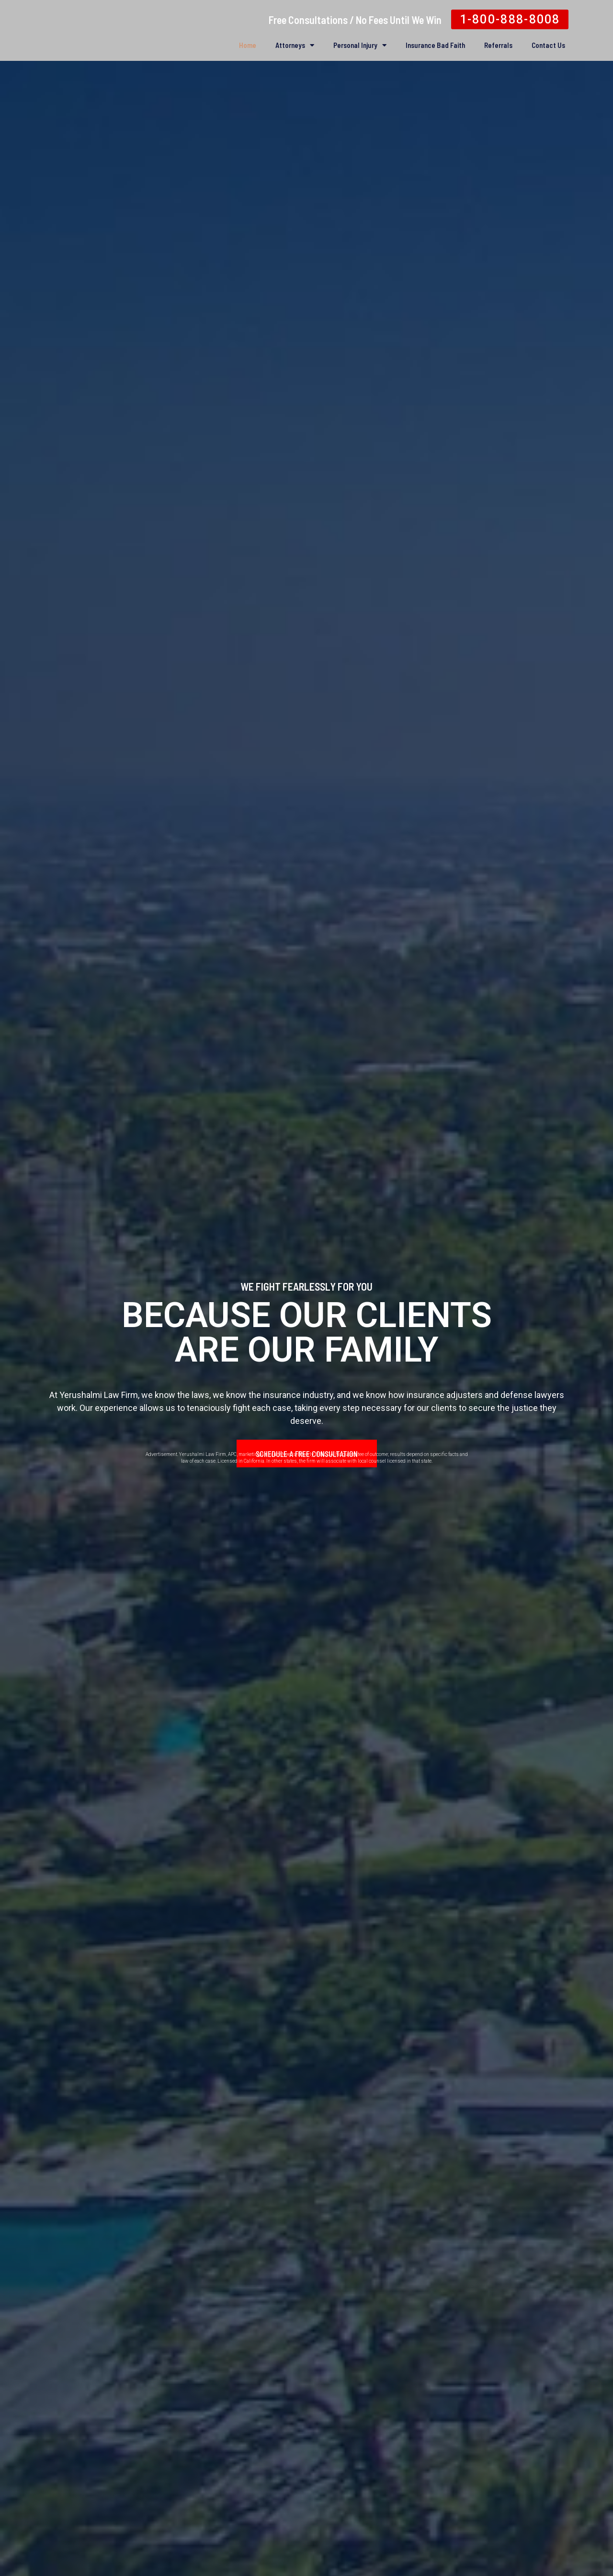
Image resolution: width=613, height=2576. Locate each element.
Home (247, 45)
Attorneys (294, 45)
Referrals (498, 45)
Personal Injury (359, 45)
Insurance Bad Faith (435, 45)
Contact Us (548, 45)
